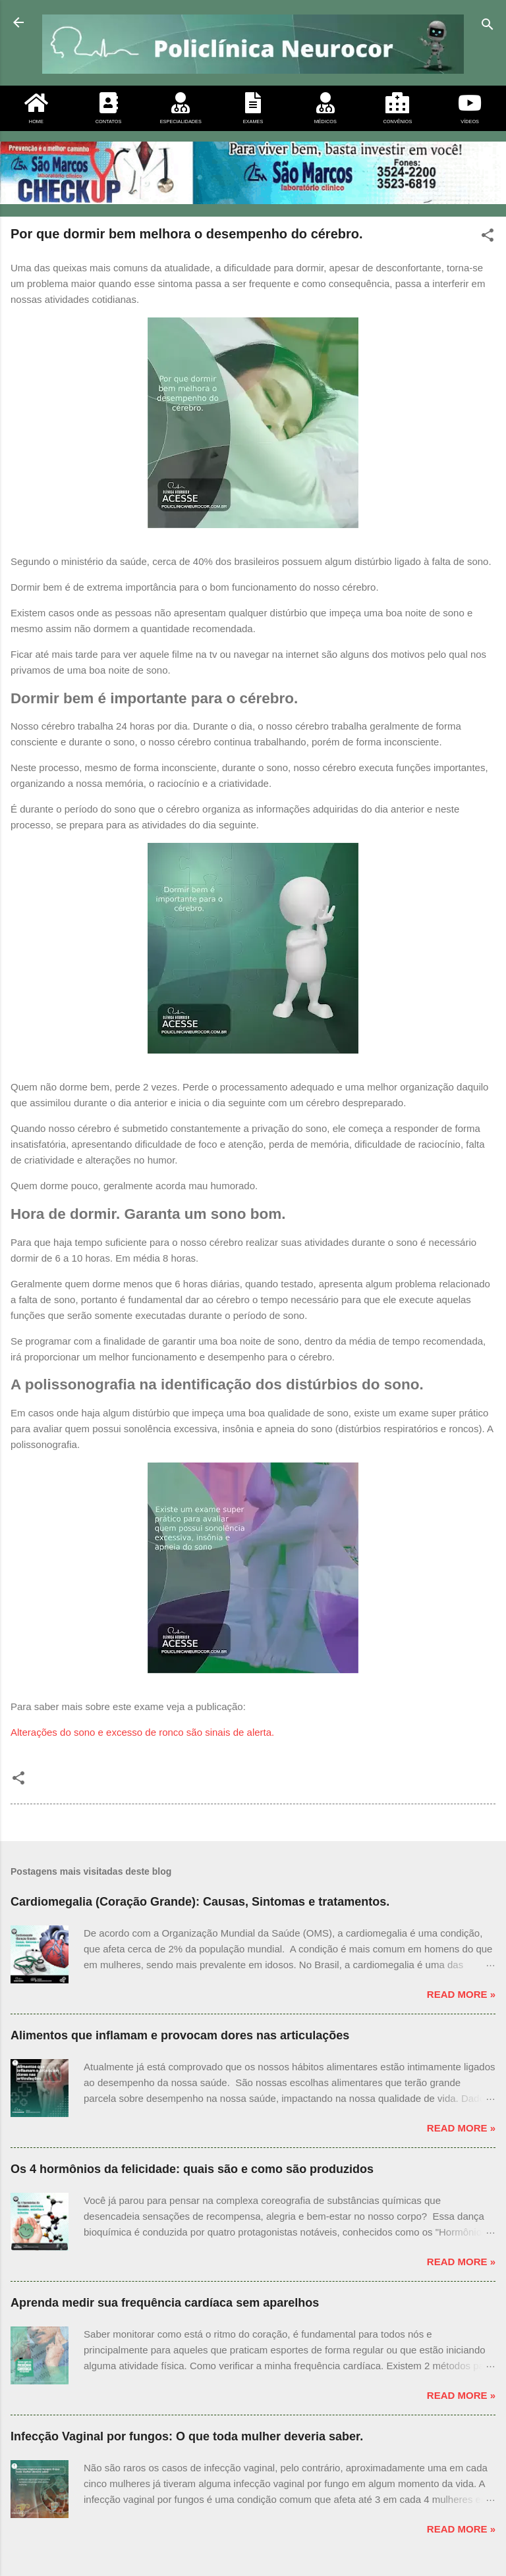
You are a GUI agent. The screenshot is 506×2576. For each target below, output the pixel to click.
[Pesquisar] (487, 27)
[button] (487, 237)
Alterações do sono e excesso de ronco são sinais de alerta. (142, 1732)
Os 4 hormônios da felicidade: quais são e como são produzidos (192, 2169)
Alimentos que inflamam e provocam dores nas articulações (180, 2035)
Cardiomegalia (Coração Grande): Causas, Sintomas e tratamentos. (200, 1901)
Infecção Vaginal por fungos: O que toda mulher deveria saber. (187, 2436)
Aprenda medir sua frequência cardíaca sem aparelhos (165, 2302)
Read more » (461, 1994)
